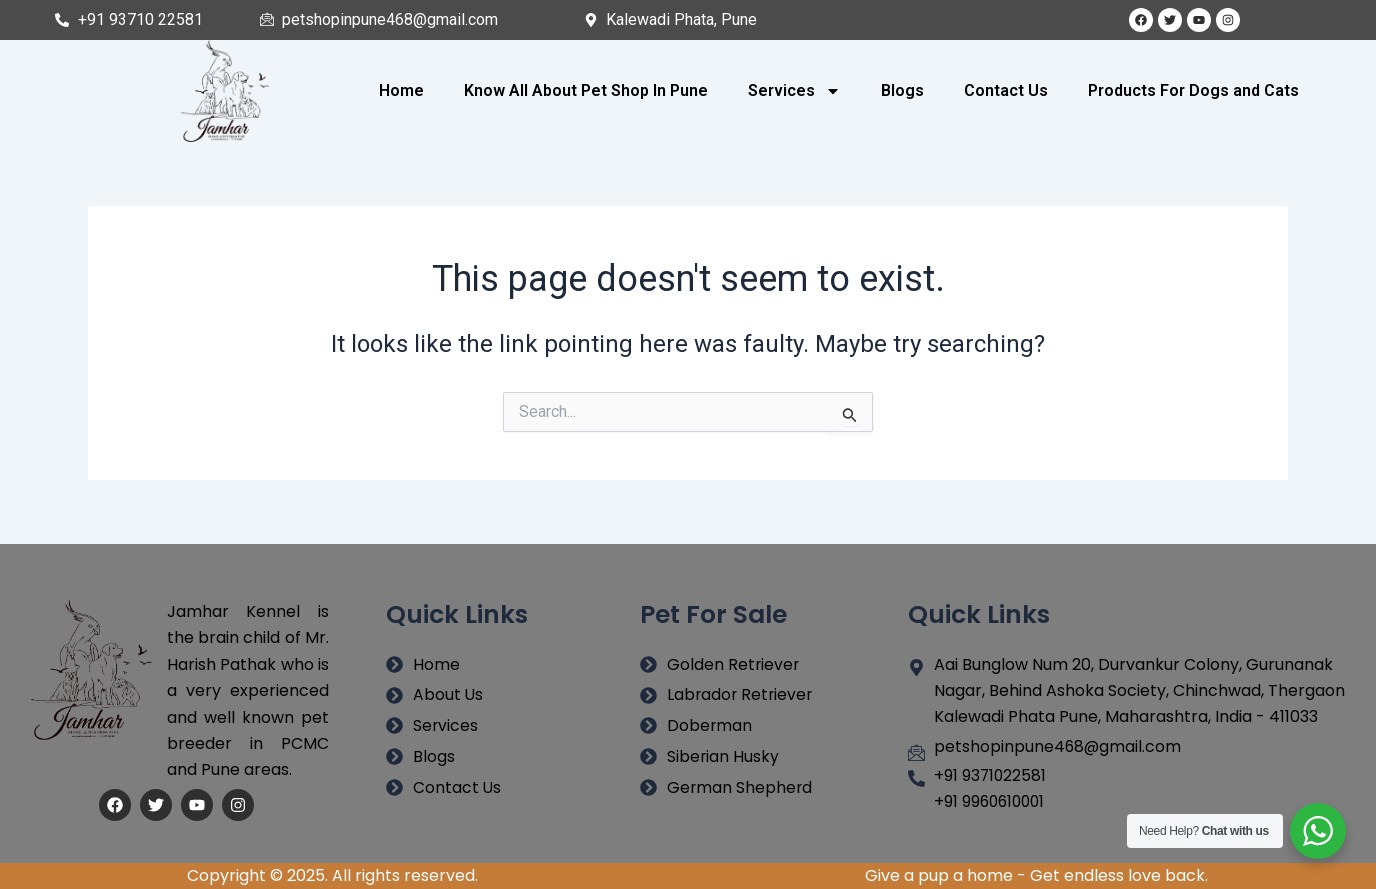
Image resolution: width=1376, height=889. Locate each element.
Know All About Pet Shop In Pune (586, 90)
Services (794, 91)
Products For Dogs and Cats (1193, 90)
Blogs (902, 90)
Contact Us (1006, 90)
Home (401, 90)
